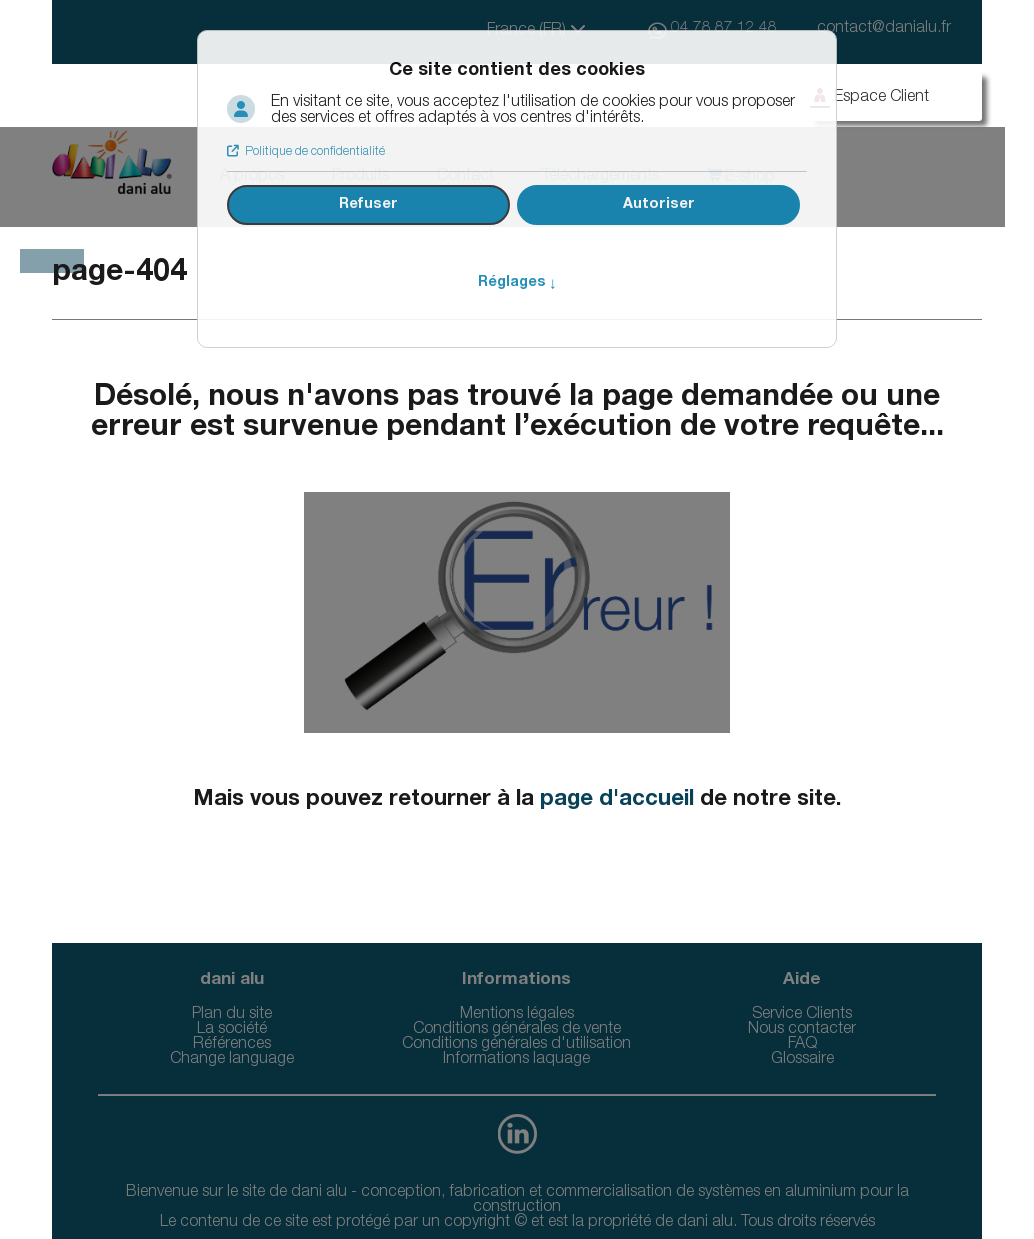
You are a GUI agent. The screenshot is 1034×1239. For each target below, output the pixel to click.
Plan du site (232, 1015)
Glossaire (802, 1060)
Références (232, 1045)
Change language (232, 1060)
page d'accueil (617, 800)
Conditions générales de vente (517, 1030)
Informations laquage (516, 1060)
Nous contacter (802, 1030)
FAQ (802, 1045)
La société (232, 1030)
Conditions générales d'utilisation (516, 1045)
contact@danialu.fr (884, 29)
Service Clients (802, 1015)
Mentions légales (517, 1015)
